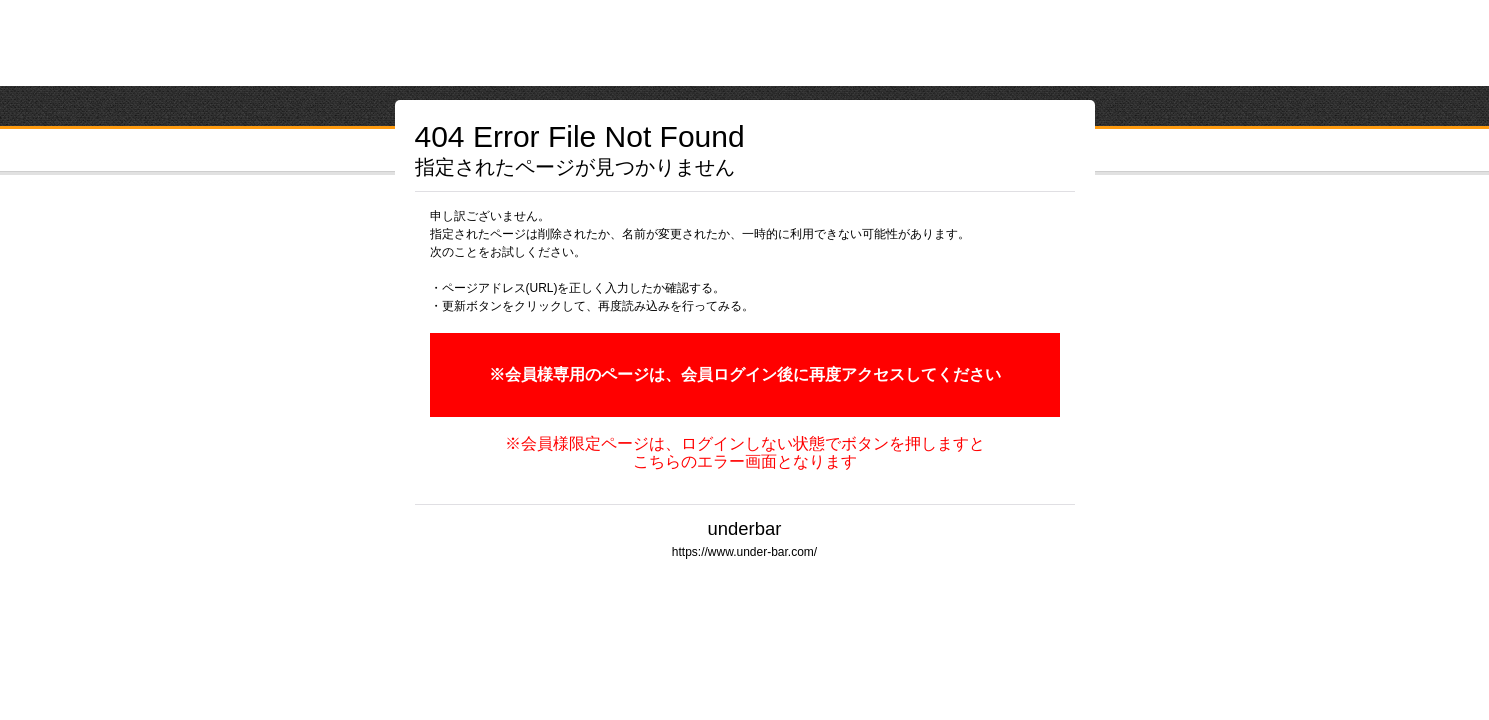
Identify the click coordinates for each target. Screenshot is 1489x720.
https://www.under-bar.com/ (744, 552)
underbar (745, 528)
